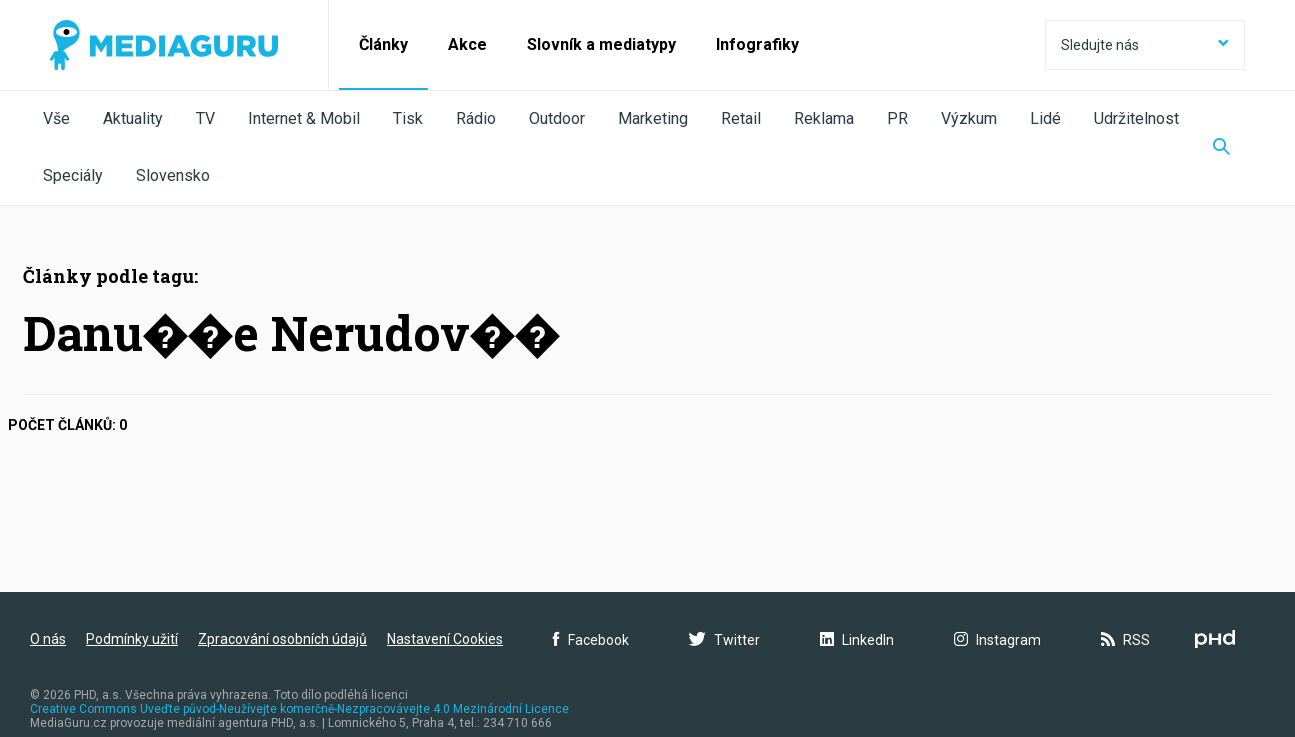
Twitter (724, 640)
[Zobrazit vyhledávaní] (1221, 148)
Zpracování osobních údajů (282, 639)
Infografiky (757, 44)
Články (383, 44)
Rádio (476, 118)
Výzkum (969, 118)
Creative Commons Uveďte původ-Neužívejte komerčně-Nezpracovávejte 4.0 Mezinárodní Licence (299, 709)
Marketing (653, 118)
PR (897, 118)
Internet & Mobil (304, 118)
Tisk (408, 118)
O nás (48, 639)
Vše (56, 118)
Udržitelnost (1136, 118)
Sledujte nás (1145, 45)
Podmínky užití (132, 639)
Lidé (1045, 118)
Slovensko (173, 175)
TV (205, 118)
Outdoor (557, 118)
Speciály (73, 175)
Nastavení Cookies (445, 639)
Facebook (591, 640)
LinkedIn (857, 640)
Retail (741, 118)
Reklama (824, 118)
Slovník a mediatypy (601, 44)
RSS (1125, 640)
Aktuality (133, 118)
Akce (467, 44)
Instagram (997, 640)
